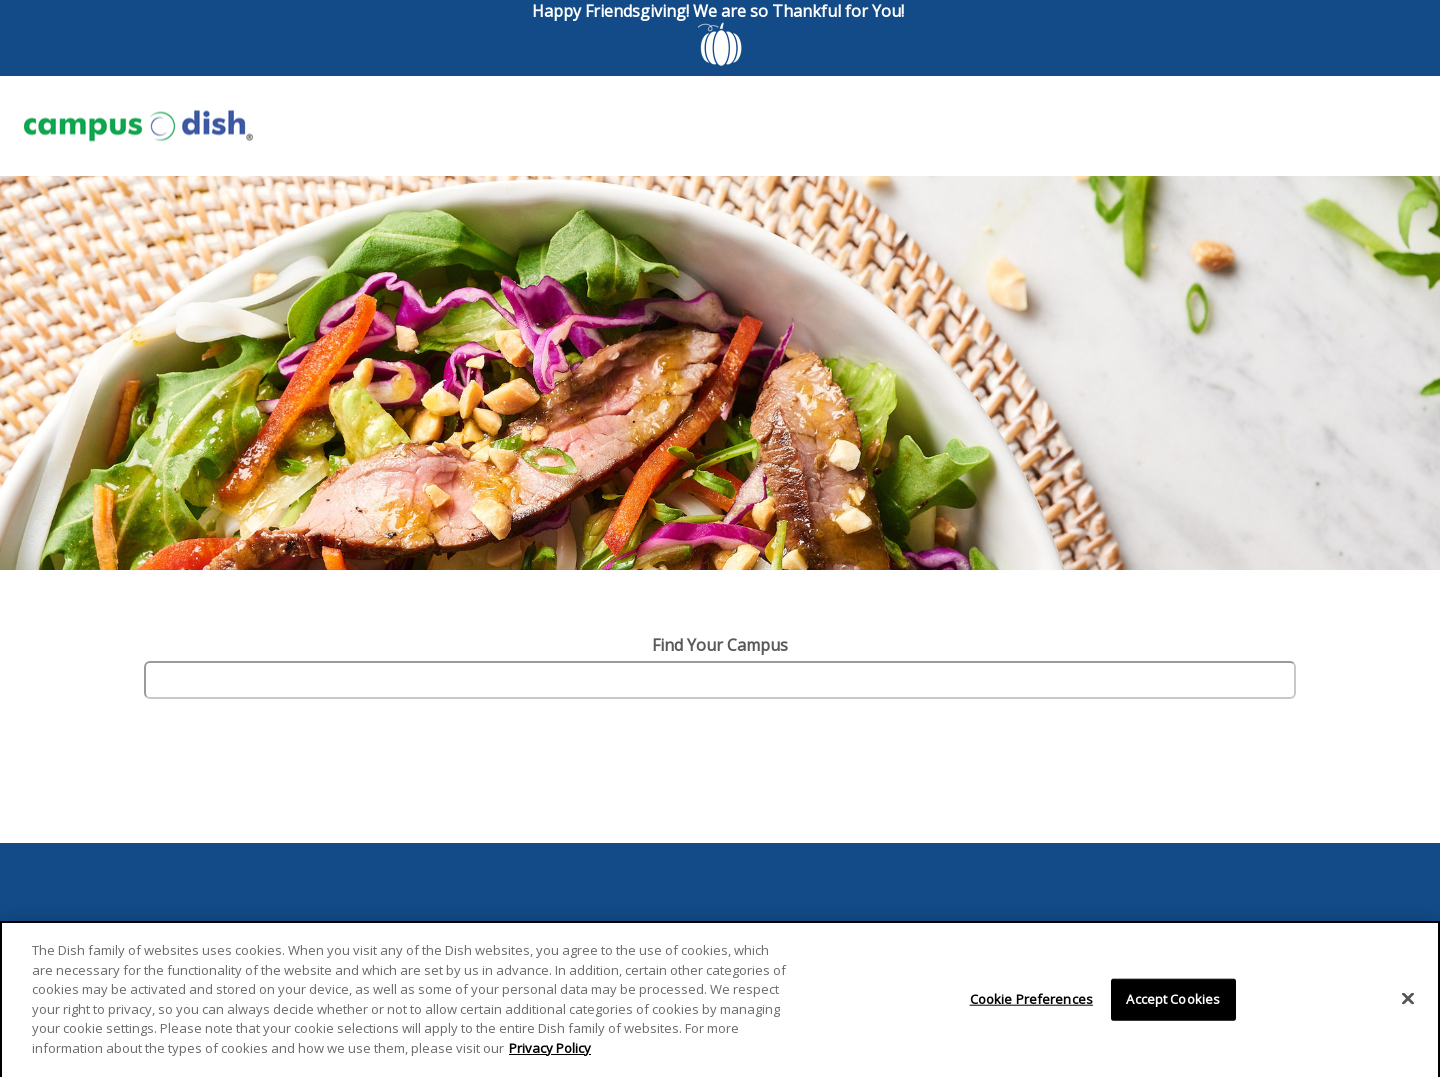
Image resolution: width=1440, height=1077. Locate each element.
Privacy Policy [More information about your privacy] (550, 1052)
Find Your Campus (720, 645)
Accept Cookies (1173, 1003)
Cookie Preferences (1031, 1003)
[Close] (1408, 1003)
